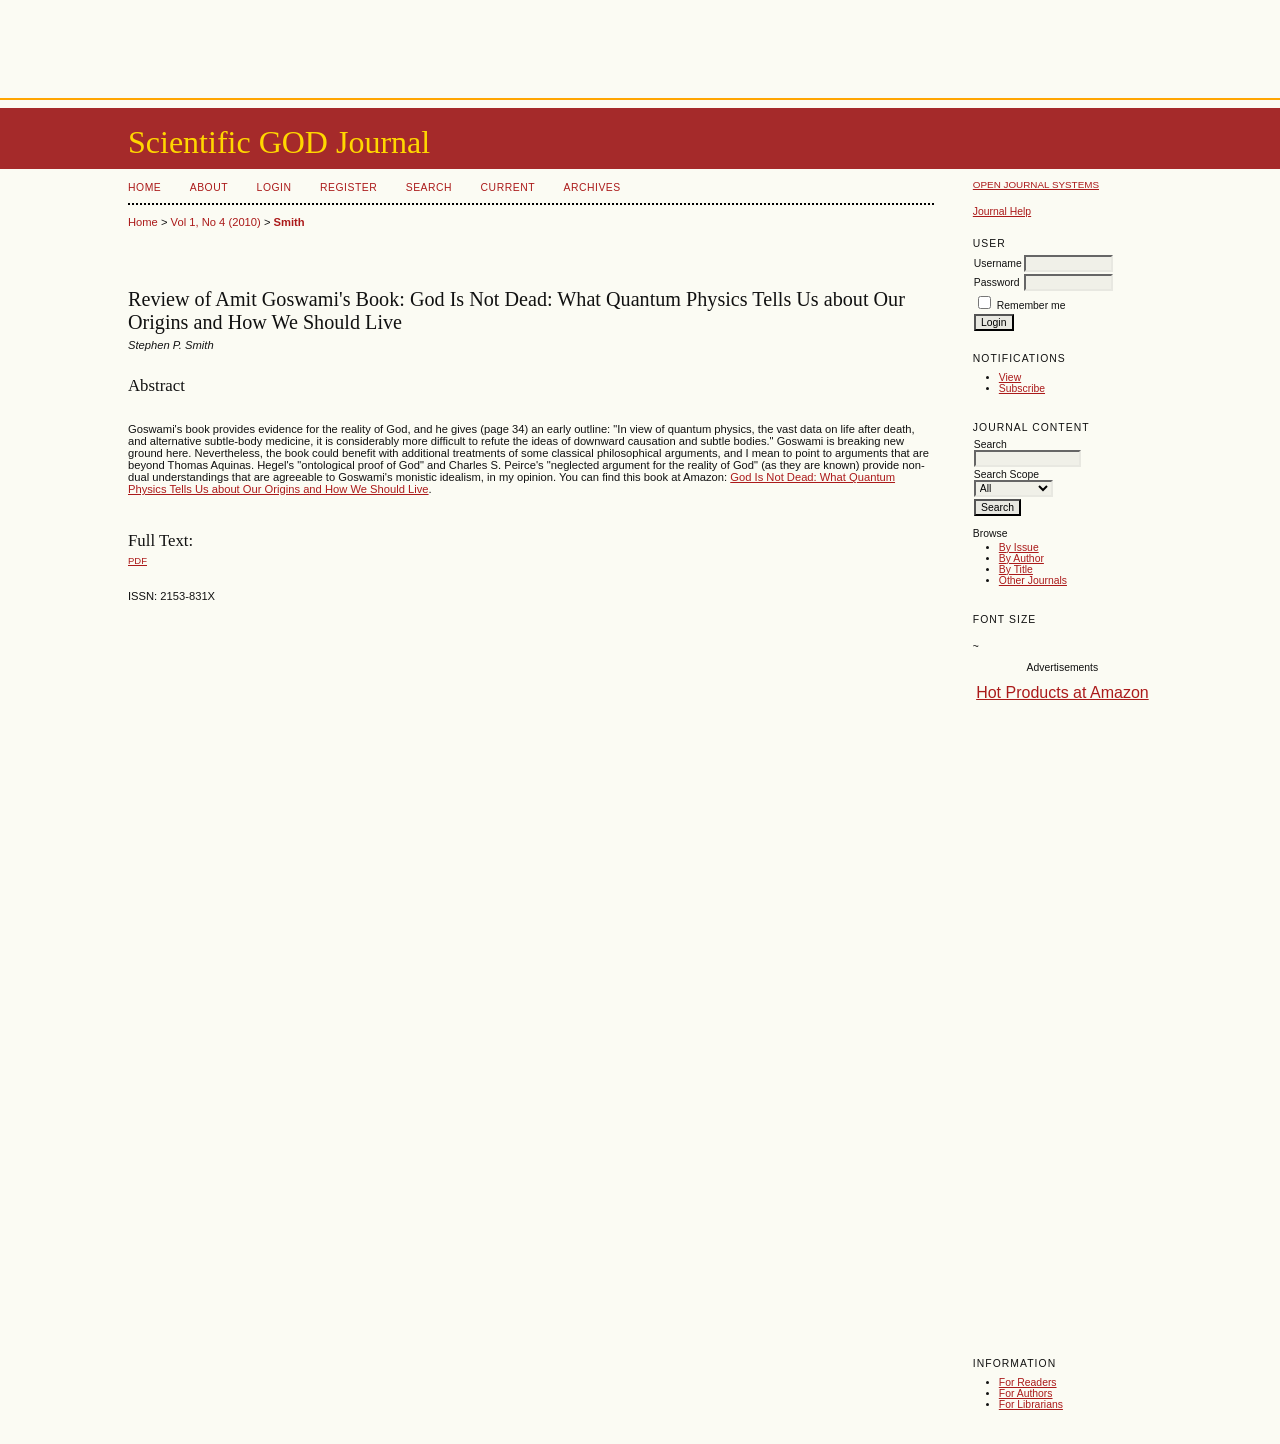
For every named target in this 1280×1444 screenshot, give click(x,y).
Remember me (1031, 305)
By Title (1016, 569)
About (209, 187)
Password (997, 282)
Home (144, 187)
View (1010, 377)
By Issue (1019, 547)
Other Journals (1033, 580)
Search (429, 187)
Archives (591, 187)
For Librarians (1031, 1404)
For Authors (1026, 1393)
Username (998, 263)
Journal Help (1002, 211)
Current (508, 187)
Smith (289, 222)
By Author (1021, 558)
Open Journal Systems (1036, 184)
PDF (137, 560)
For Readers (1028, 1382)
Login (274, 187)
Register (348, 187)
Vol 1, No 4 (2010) (216, 222)
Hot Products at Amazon (1062, 692)
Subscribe (1022, 388)
